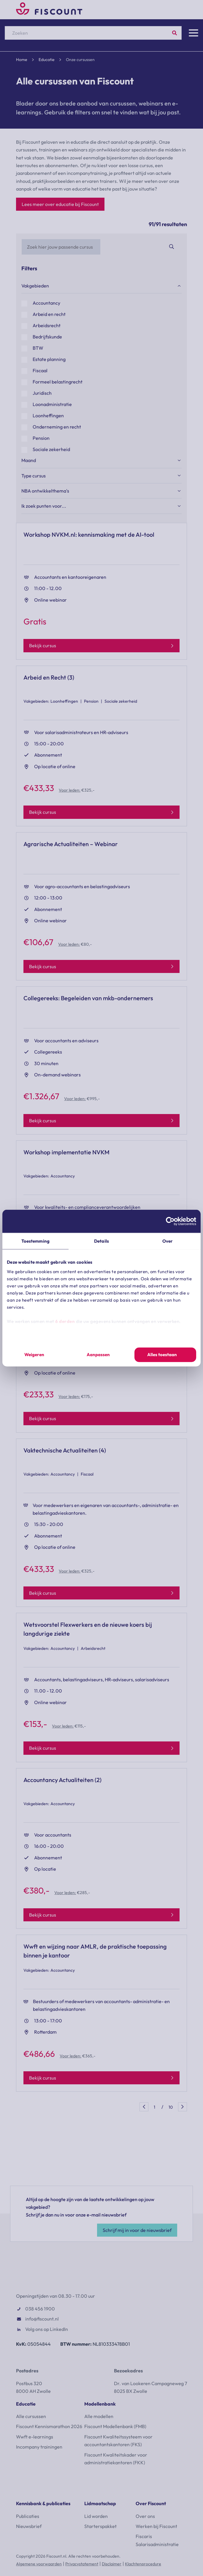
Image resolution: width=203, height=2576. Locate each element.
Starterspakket (100, 2526)
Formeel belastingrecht (58, 382)
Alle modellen (98, 2416)
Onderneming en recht (57, 427)
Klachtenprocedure (143, 2564)
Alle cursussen (31, 2416)
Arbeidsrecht (47, 325)
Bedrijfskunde (47, 337)
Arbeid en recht (49, 314)
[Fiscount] (49, 13)
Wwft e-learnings (34, 2437)
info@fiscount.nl (42, 2319)
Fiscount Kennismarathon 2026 (49, 2426)
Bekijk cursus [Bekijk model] (42, 645)
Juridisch (42, 393)
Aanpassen (98, 1354)
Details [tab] (101, 1241)
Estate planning (49, 359)
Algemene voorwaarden (39, 2564)
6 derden (65, 1321)
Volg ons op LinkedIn (46, 2329)
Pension (41, 438)
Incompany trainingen (39, 2447)
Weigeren (34, 1354)
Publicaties (27, 2516)
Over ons (145, 2516)
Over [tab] (167, 1241)
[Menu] (193, 33)
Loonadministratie (52, 404)
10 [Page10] (171, 2107)
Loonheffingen (48, 415)
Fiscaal (40, 370)
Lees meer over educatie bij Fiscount (60, 204)
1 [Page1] (154, 2107)
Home (21, 59)
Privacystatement (81, 2564)
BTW (38, 348)
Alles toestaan (162, 1354)
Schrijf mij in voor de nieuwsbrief (137, 2230)
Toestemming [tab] (35, 1241)
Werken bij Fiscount (156, 2526)
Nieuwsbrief (29, 2526)
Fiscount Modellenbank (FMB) (115, 2426)
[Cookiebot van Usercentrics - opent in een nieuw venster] (170, 1221)
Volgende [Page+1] (182, 2106)
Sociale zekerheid (51, 449)
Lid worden (96, 2516)
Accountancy (46, 303)
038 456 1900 (40, 2309)
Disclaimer (111, 2564)
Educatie (47, 59)
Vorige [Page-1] (143, 2106)
